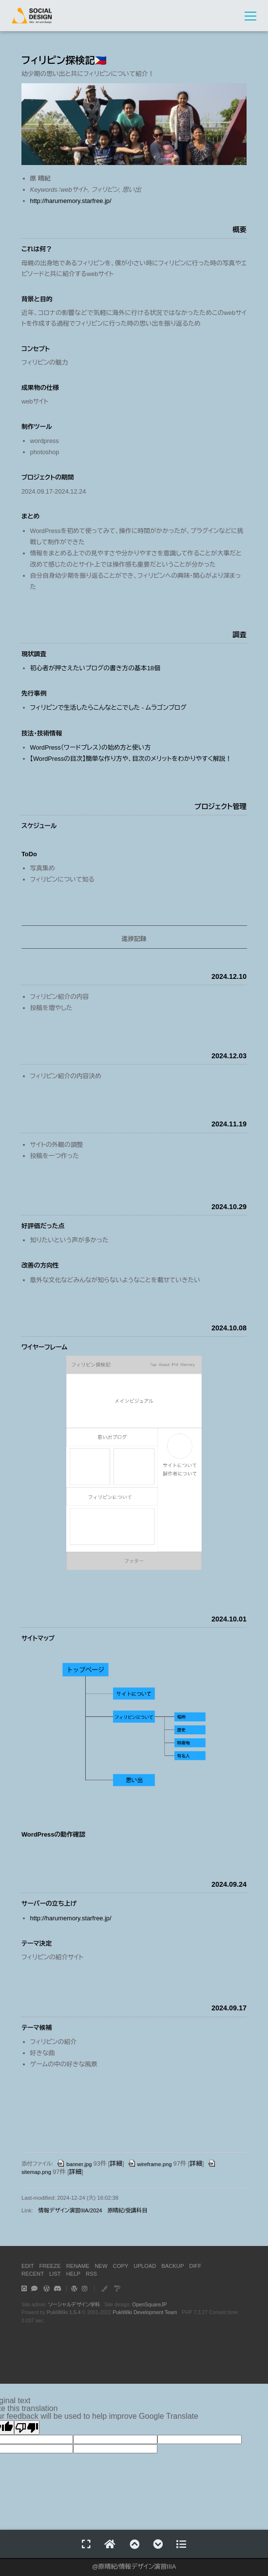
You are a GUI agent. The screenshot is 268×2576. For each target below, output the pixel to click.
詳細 (116, 2164)
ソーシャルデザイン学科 (74, 2304)
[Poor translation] (26, 2427)
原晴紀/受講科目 (127, 2210)
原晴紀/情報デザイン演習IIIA (137, 2566)
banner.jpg (74, 2164)
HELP (73, 2274)
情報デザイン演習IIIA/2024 (70, 2210)
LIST (55, 2274)
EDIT (27, 2266)
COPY (121, 2266)
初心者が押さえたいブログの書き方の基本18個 (95, 668)
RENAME (78, 2266)
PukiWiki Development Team (145, 2312)
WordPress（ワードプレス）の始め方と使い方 (90, 747)
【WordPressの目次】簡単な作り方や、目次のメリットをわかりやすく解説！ (131, 758)
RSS (91, 2274)
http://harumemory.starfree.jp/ (71, 200)
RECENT (32, 2274)
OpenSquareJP (149, 2304)
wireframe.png (150, 2164)
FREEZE (49, 2266)
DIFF (195, 2266)
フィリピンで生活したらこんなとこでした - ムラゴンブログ (108, 707)
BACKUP (172, 2266)
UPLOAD (145, 2266)
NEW (101, 2266)
